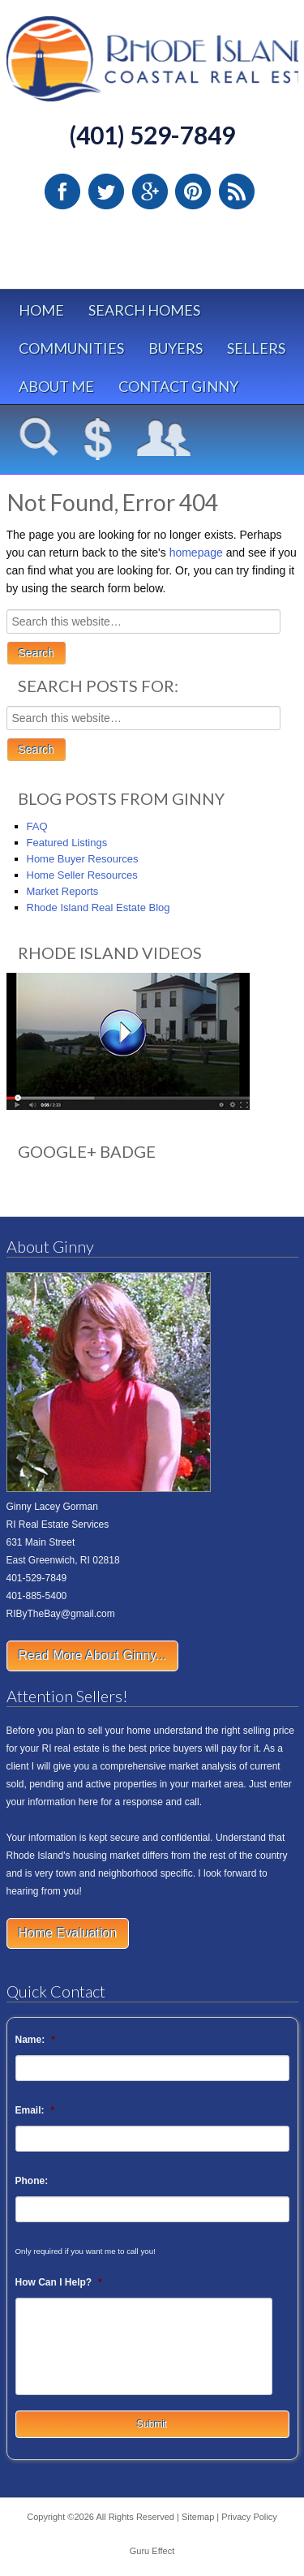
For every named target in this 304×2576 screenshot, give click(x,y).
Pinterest (193, 191)
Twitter (106, 191)
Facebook (62, 191)
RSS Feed (237, 191)
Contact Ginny (178, 386)
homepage (196, 552)
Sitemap (198, 2517)
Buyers (175, 348)
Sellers (256, 348)
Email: (35, 2110)
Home (41, 310)
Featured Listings (67, 842)
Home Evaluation (68, 1933)
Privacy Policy (248, 2517)
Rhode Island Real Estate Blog (98, 907)
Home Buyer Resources (83, 859)
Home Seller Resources (82, 875)
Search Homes (144, 310)
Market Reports (63, 891)
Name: (35, 2039)
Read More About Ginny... (93, 1655)
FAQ (37, 826)
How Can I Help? (58, 2282)
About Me (56, 386)
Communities (71, 348)
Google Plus (150, 191)
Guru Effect (152, 2551)
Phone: (32, 2181)
